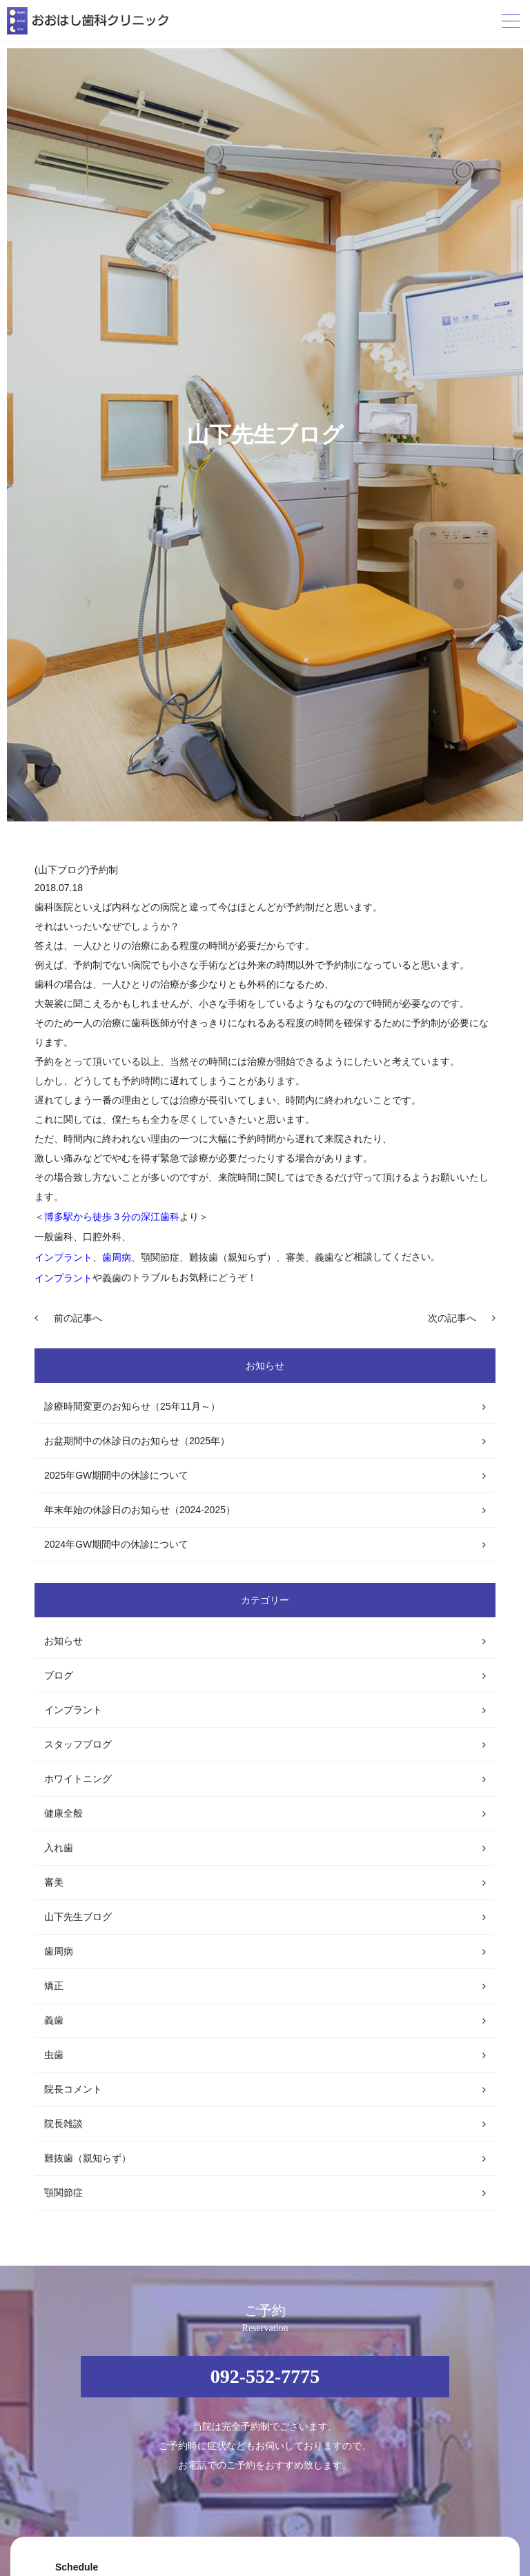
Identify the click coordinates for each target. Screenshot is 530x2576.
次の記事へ (452, 1318)
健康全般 (63, 1813)
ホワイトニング (78, 1778)
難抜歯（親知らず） (87, 2158)
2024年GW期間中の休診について (116, 1544)
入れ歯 (58, 1847)
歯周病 (58, 1951)
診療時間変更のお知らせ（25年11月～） (132, 1406)
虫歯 (53, 2054)
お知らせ (63, 1640)
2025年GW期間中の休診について (116, 1475)
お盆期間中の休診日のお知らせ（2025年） (137, 1440)
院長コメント (73, 2089)
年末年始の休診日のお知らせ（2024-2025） (139, 1509)
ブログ (58, 1675)
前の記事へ (78, 1318)
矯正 (53, 1985)
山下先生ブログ (78, 1916)
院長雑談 (63, 2123)
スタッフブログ (78, 1744)
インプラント (73, 1709)
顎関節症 (63, 2192)
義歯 (53, 2020)
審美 (53, 1882)
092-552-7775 (265, 2376)
